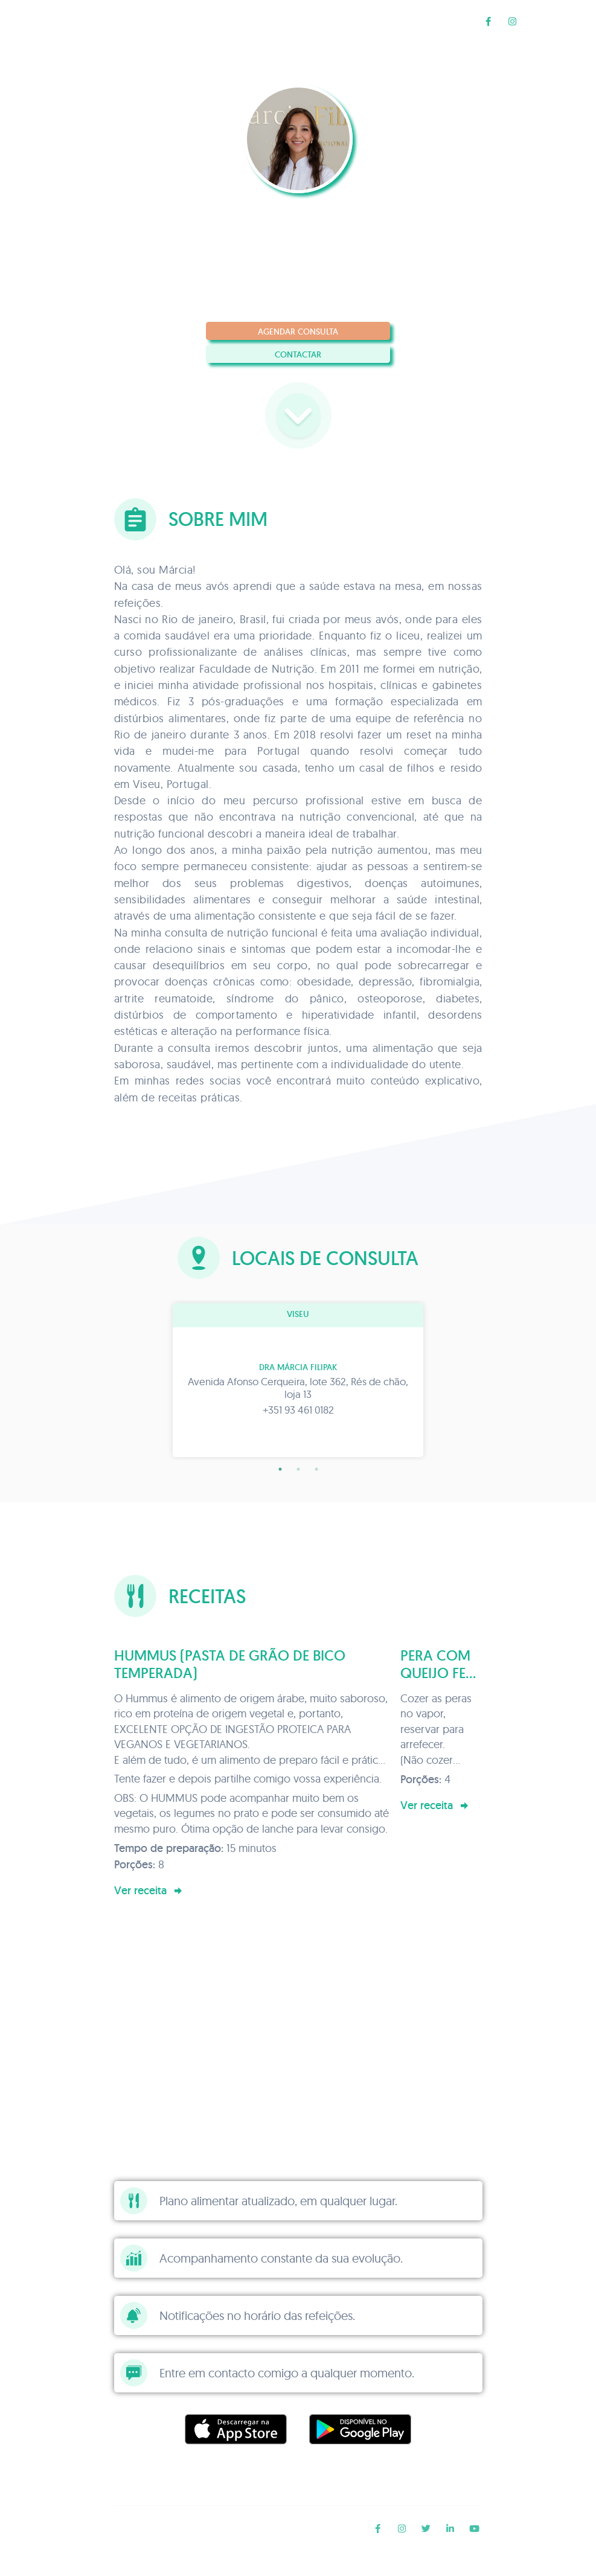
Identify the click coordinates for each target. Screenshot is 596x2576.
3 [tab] (316, 1469)
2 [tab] (298, 1469)
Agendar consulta (298, 331)
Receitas (450, 20)
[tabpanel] (298, 1380)
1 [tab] (280, 1469)
